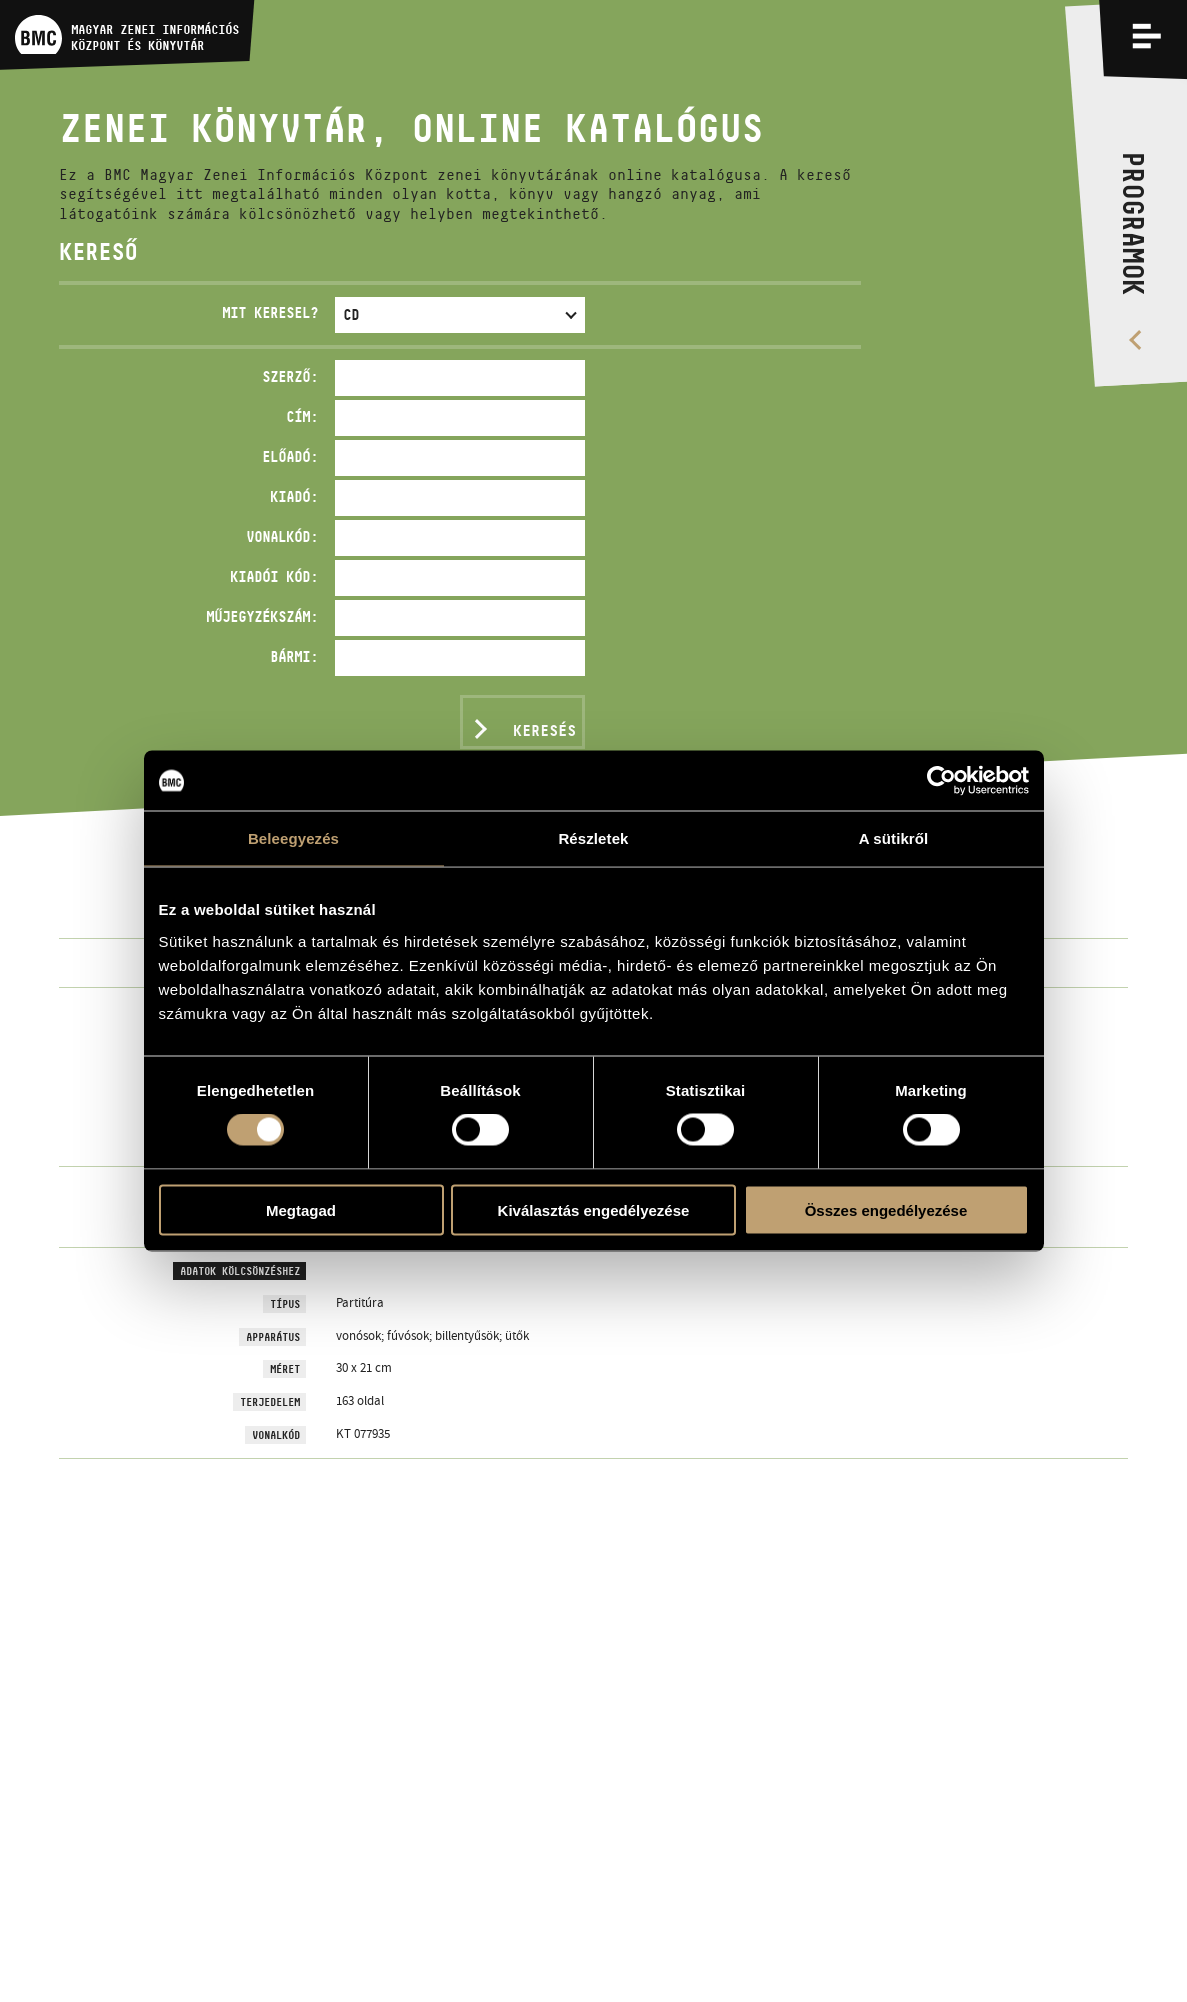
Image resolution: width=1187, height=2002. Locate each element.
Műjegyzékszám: (262, 616)
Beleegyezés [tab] (293, 838)
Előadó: (290, 456)
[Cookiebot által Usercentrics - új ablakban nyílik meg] (941, 781)
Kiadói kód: (274, 576)
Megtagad (301, 1209)
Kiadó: (294, 496)
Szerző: (290, 376)
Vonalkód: (282, 536)
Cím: (302, 416)
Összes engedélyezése (886, 1209)
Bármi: (294, 656)
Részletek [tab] (593, 838)
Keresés (544, 730)
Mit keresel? (270, 312)
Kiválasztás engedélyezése (594, 1209)
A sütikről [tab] (894, 838)
